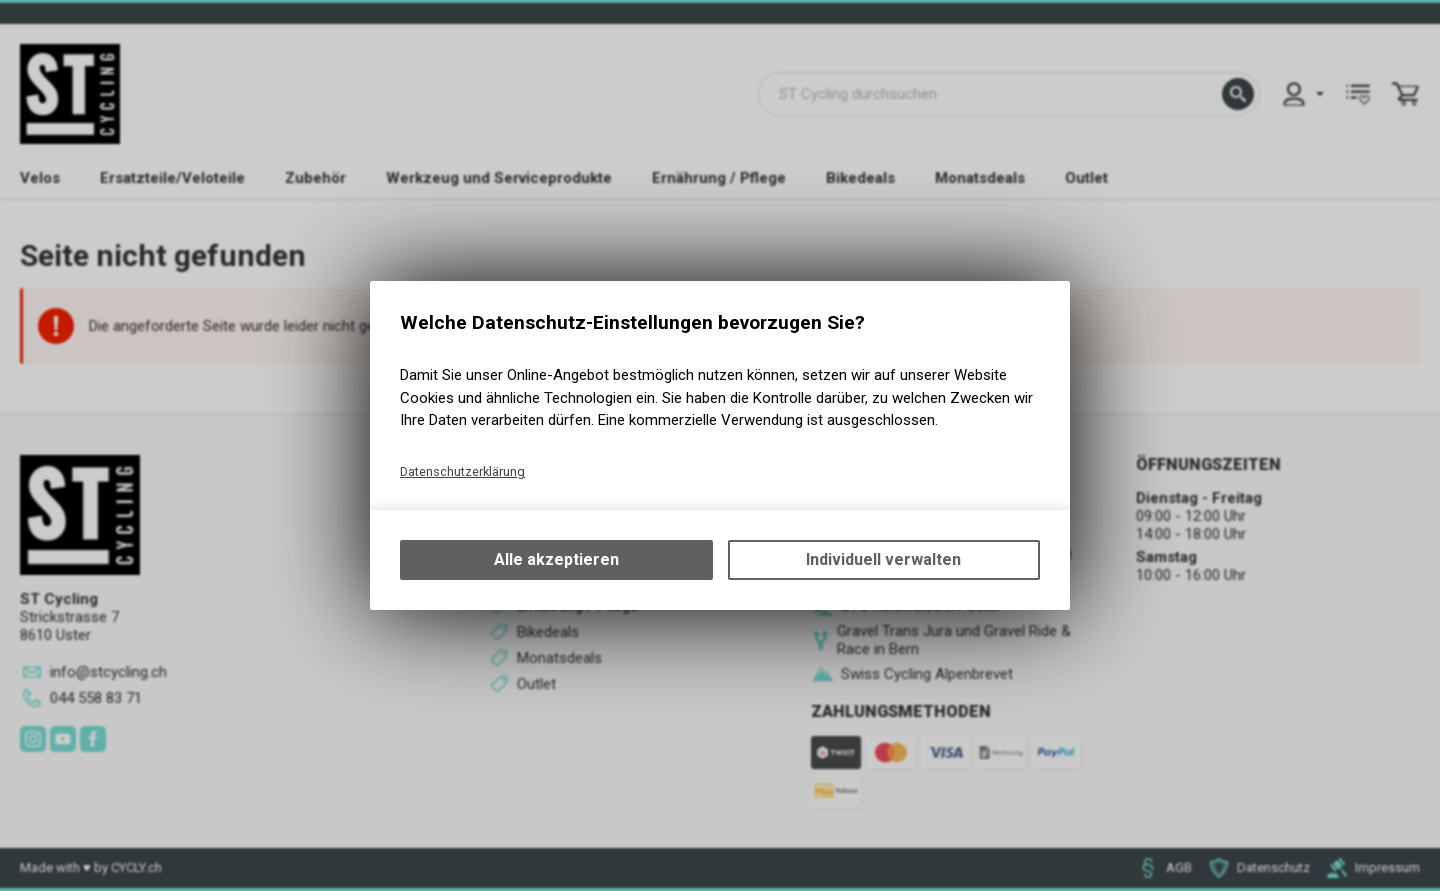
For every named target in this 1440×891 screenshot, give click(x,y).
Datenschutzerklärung (462, 471)
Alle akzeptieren (556, 559)
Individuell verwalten (883, 559)
